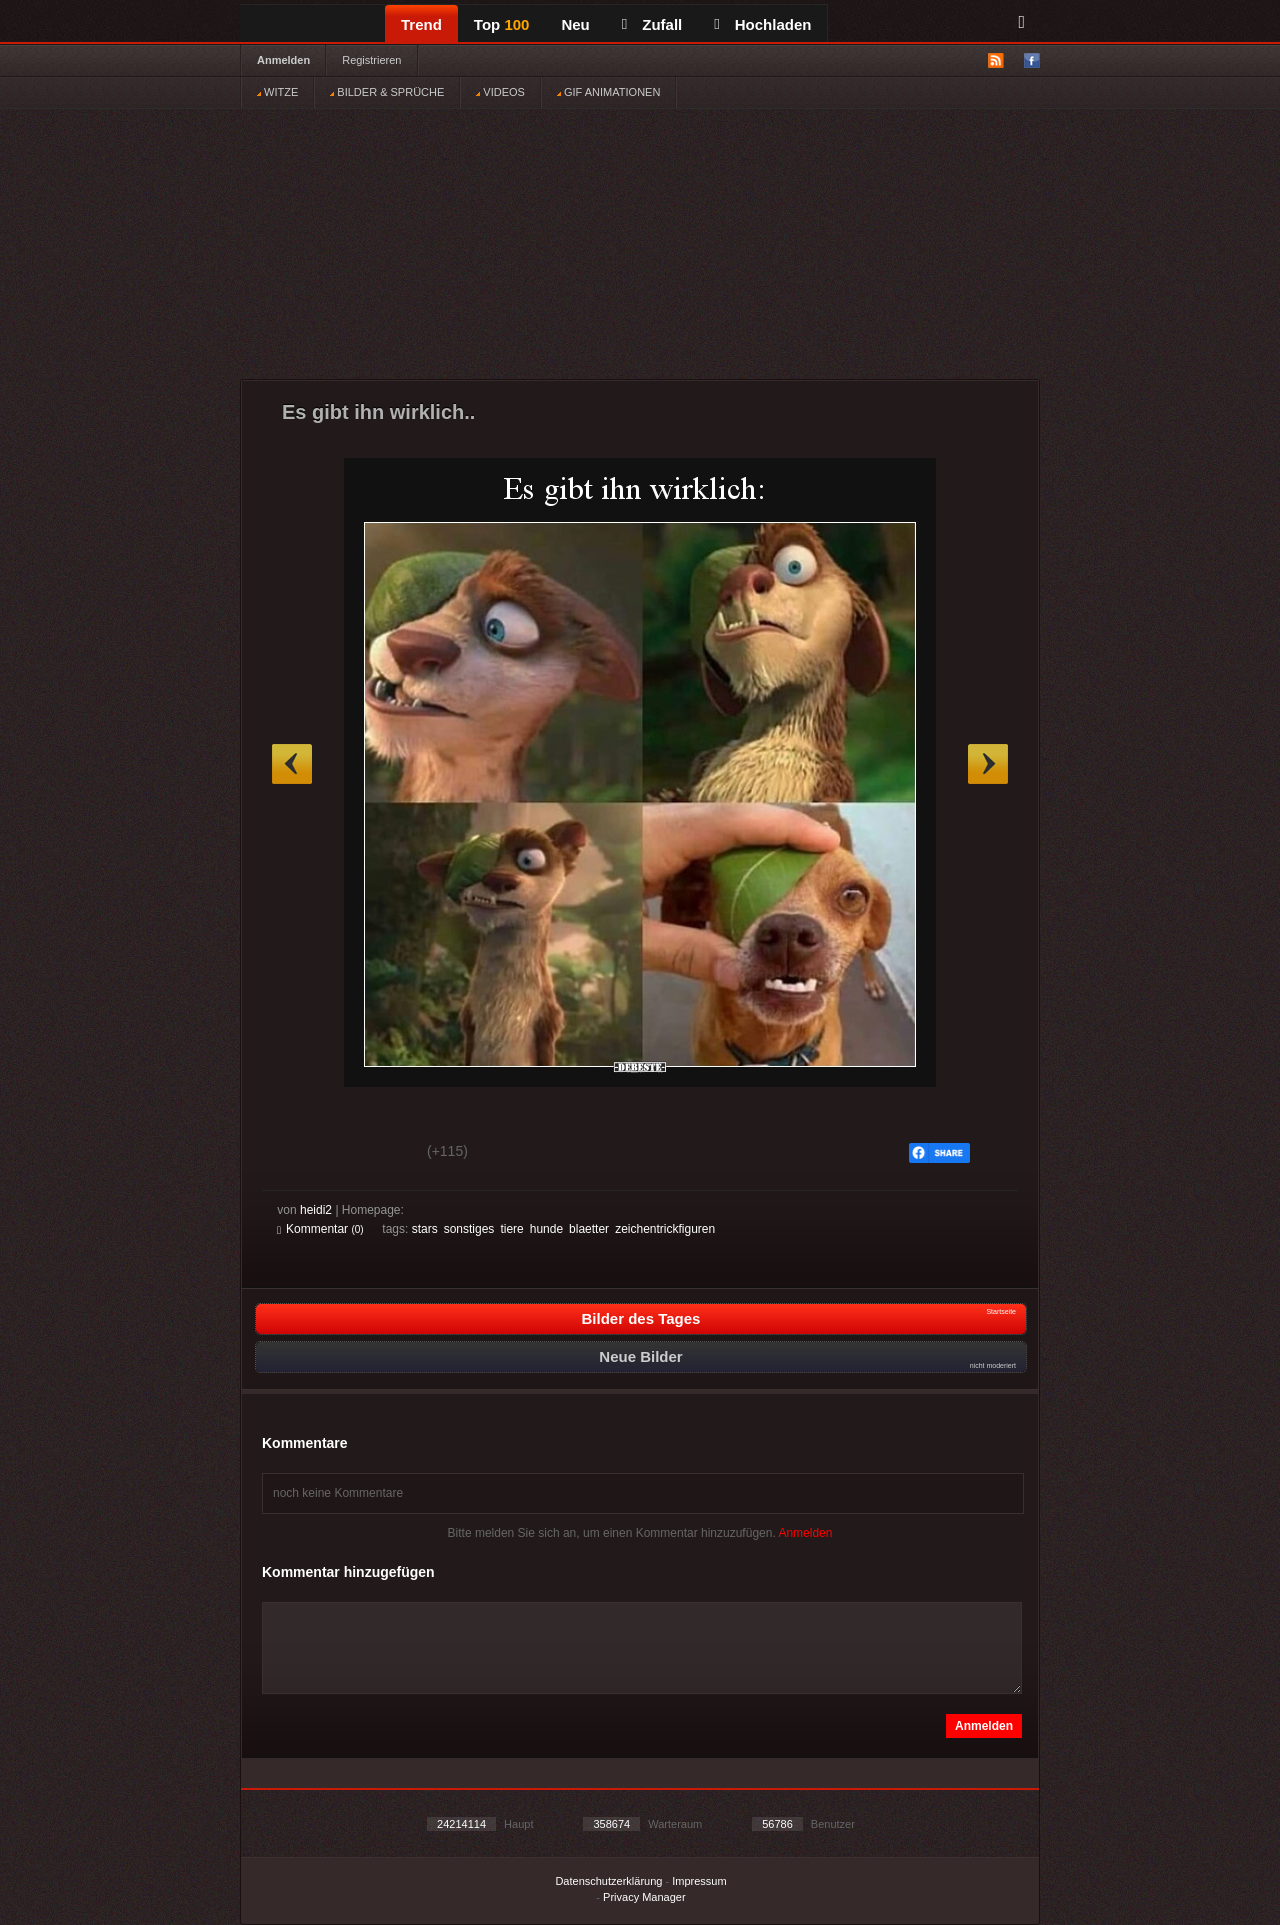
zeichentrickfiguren (665, 1229)
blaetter (589, 1229)
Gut (299, 1154)
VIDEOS (500, 92)
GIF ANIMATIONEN (608, 92)
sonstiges (469, 1229)
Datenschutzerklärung (608, 1881)
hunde (546, 1229)
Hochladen (762, 24)
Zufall (652, 24)
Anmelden (283, 60)
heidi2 (316, 1210)
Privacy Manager (644, 1897)
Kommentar (320, 1229)
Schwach (374, 1154)
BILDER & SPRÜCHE (387, 92)
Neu (575, 24)
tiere (511, 1229)
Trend (421, 24)
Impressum (699, 1881)
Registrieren (371, 60)
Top (502, 24)
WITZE (277, 92)
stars (425, 1229)
